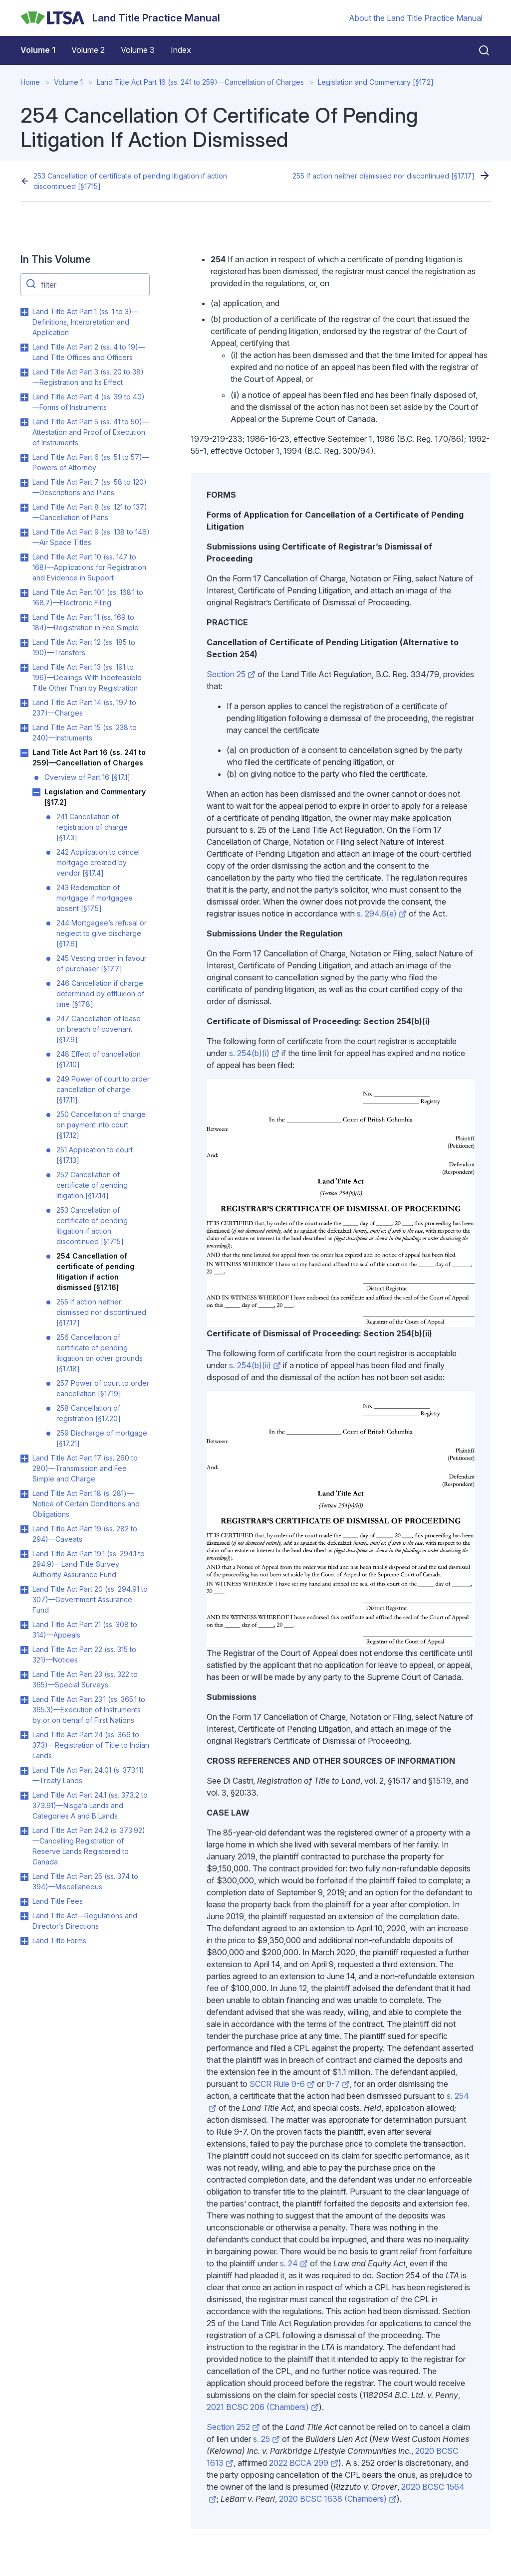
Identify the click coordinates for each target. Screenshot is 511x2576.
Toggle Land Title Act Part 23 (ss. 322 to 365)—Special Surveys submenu (24, 1675)
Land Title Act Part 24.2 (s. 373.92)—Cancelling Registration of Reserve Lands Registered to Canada (88, 1846)
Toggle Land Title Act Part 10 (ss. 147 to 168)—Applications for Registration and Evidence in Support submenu (24, 557)
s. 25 (266, 2439)
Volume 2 (88, 50)
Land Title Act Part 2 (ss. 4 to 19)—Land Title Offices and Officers (88, 352)
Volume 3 (138, 50)
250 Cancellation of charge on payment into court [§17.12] (101, 1124)
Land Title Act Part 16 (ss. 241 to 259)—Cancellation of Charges (200, 82)
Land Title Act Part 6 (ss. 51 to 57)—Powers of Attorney (90, 462)
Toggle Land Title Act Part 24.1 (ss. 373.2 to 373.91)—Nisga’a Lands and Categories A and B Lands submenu (24, 1796)
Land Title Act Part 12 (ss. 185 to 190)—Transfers (83, 647)
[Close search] (478, 50)
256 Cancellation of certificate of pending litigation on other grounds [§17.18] (99, 1353)
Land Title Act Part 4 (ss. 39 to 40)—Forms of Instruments (88, 401)
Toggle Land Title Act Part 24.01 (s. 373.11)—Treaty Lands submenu (24, 1771)
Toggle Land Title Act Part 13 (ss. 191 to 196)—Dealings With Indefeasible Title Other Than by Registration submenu (24, 668)
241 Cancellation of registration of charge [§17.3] (92, 827)
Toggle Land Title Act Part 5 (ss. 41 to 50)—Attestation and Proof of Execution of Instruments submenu (24, 422)
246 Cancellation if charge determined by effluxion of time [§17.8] (100, 993)
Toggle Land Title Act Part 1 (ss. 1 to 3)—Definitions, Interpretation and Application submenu (24, 312)
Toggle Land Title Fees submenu (24, 1902)
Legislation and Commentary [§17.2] (376, 82)
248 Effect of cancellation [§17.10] (98, 1059)
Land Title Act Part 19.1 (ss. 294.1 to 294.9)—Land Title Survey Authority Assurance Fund (88, 1564)
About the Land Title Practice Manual (416, 18)
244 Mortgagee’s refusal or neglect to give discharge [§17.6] (101, 933)
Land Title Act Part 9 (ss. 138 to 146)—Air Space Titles (91, 537)
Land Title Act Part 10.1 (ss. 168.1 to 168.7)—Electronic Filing (87, 597)
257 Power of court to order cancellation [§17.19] (102, 1388)
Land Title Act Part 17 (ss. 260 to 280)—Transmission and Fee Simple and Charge (85, 1468)
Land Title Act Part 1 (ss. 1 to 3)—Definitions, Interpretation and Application (85, 322)
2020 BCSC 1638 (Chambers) (338, 2499)
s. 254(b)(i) (254, 1053)
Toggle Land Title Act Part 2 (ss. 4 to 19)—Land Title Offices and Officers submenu (24, 348)
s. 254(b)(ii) (255, 1365)
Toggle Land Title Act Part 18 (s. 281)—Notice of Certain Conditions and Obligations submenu (24, 1494)
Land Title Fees (57, 1901)
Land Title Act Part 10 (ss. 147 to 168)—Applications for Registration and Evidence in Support (89, 567)
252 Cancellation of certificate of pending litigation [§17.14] (92, 1185)
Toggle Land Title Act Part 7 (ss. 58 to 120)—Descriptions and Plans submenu (24, 483)
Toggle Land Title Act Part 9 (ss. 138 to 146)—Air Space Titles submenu (24, 533)
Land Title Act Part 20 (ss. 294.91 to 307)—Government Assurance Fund (90, 1599)
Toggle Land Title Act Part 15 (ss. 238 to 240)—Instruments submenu (24, 728)
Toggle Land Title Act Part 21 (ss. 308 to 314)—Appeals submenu (24, 1625)
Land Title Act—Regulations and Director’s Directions (84, 1920)
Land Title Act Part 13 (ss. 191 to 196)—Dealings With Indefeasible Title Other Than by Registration (87, 677)
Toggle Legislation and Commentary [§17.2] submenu (36, 792)
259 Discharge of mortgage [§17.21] (101, 1438)
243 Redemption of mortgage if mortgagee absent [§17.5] (94, 898)
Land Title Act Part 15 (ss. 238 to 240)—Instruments (84, 732)
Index (181, 50)
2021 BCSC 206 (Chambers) (263, 2407)
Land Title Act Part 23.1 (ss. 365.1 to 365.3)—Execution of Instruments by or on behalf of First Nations (88, 1709)
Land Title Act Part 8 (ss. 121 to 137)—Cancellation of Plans (89, 512)
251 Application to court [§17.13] (94, 1154)
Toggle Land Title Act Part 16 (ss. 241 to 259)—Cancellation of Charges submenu (24, 753)
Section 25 (231, 674)
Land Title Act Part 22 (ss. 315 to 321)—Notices (84, 1654)
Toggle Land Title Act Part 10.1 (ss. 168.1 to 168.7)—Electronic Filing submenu (24, 593)
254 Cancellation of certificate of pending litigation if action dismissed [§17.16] (95, 1271)
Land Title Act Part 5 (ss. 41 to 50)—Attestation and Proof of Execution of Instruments (90, 432)
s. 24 (294, 2263)
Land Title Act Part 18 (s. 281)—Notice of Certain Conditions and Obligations (86, 1503)
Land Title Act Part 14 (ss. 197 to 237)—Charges (84, 707)
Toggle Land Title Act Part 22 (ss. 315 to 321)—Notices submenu (24, 1650)
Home (30, 82)
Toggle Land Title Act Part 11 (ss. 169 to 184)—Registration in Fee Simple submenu (24, 618)
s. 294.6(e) (382, 914)
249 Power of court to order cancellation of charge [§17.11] (103, 1089)
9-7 (338, 2084)
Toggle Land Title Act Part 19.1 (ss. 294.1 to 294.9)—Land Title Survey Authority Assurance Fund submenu (24, 1554)
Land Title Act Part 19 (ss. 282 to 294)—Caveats (84, 1533)
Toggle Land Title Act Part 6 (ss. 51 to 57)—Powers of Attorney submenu (24, 458)
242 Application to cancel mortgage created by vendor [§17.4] (98, 862)
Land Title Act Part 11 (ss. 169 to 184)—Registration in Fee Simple (85, 622)
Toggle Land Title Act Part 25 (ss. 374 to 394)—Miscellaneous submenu (24, 1877)
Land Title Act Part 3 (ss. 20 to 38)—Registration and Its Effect (88, 377)
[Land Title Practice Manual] (120, 17)
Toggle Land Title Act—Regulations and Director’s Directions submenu (24, 1916)
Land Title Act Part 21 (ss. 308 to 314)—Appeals (84, 1629)
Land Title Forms (59, 1940)
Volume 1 (37, 50)
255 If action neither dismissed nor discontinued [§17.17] (383, 176)
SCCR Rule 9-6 (282, 2084)
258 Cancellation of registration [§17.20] (88, 1413)
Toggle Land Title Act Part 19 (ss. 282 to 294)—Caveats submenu (24, 1529)
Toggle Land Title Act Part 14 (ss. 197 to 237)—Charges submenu (24, 703)
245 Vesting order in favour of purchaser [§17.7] (101, 963)
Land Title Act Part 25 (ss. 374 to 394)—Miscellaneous (85, 1881)
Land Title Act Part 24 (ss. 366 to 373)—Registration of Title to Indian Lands (90, 1745)
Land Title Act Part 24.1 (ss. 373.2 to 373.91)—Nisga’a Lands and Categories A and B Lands (90, 1805)
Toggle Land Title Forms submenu (24, 1941)
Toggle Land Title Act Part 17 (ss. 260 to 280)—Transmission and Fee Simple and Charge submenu (24, 1459)
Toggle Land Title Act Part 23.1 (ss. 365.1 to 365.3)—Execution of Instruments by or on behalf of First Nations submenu (24, 1700)
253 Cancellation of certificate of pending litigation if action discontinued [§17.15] (130, 181)
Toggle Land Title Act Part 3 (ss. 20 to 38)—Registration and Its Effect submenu (24, 372)
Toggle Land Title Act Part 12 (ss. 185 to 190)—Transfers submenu (24, 643)
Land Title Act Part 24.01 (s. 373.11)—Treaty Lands (88, 1775)
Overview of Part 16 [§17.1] (87, 777)
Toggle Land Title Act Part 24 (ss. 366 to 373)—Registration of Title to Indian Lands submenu (24, 1735)
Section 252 (233, 2427)
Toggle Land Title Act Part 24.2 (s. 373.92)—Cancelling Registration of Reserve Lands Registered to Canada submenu (24, 1831)
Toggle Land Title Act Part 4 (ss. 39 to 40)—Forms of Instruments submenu (24, 397)
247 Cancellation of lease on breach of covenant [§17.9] (98, 1029)
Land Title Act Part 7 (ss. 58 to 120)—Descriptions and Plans (89, 487)
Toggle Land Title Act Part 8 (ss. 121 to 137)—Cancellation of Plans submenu (24, 508)
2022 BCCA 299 (303, 2463)
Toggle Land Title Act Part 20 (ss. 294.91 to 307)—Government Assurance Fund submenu (24, 1590)
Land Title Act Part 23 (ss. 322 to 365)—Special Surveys (85, 1679)
